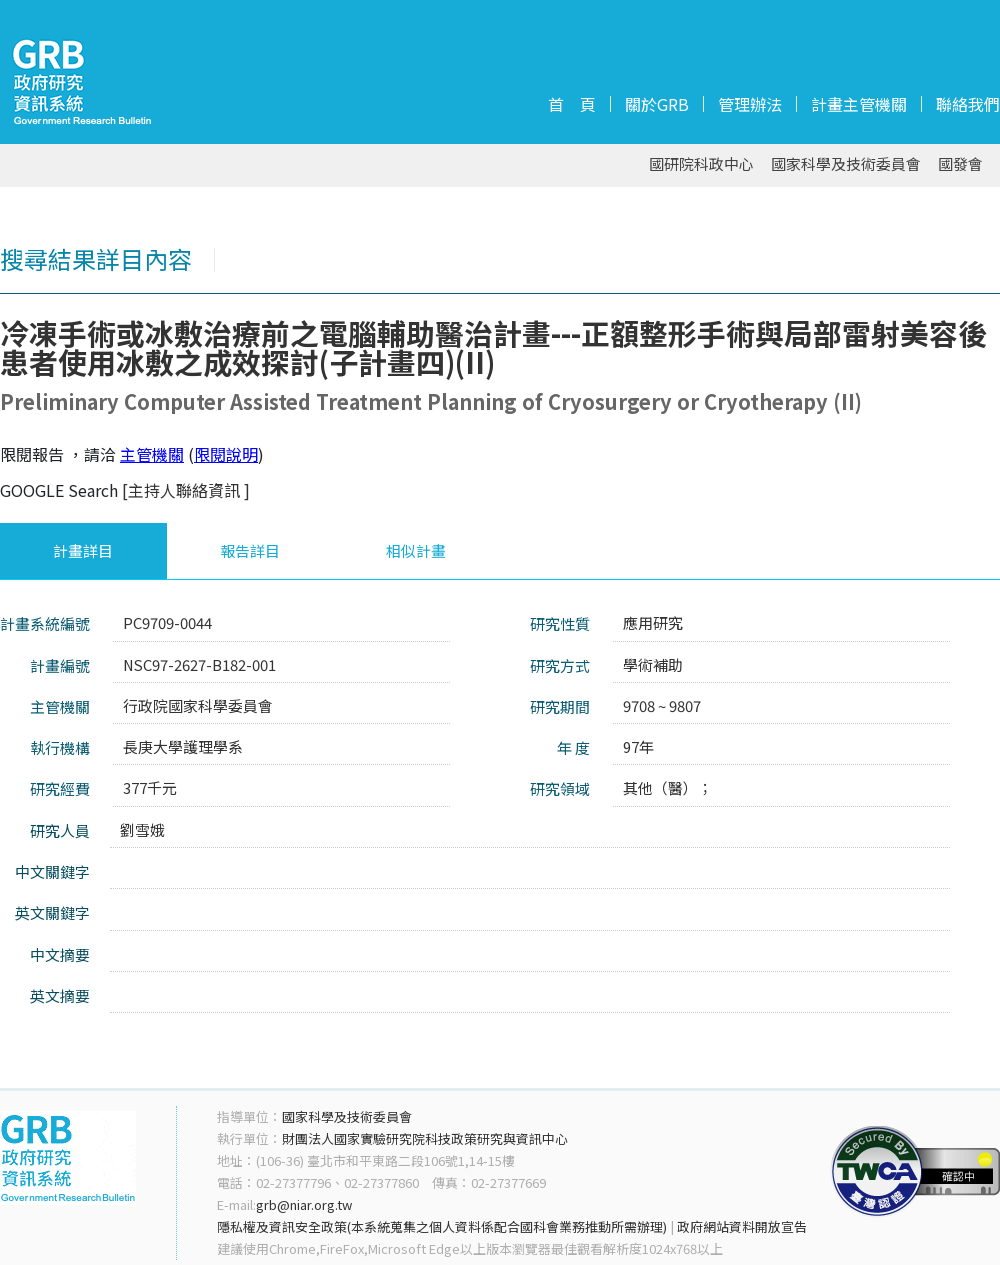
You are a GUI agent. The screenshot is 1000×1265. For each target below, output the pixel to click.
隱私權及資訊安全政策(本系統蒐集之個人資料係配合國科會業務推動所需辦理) (442, 1226)
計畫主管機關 (859, 104)
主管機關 (152, 454)
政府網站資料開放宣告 (742, 1226)
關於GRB (657, 104)
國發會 (960, 164)
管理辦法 (750, 104)
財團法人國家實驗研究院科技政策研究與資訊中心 (425, 1138)
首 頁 (572, 104)
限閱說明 (226, 454)
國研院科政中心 (701, 164)
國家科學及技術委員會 (846, 164)
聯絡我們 (968, 104)
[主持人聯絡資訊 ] (186, 490)
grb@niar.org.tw (304, 1204)
